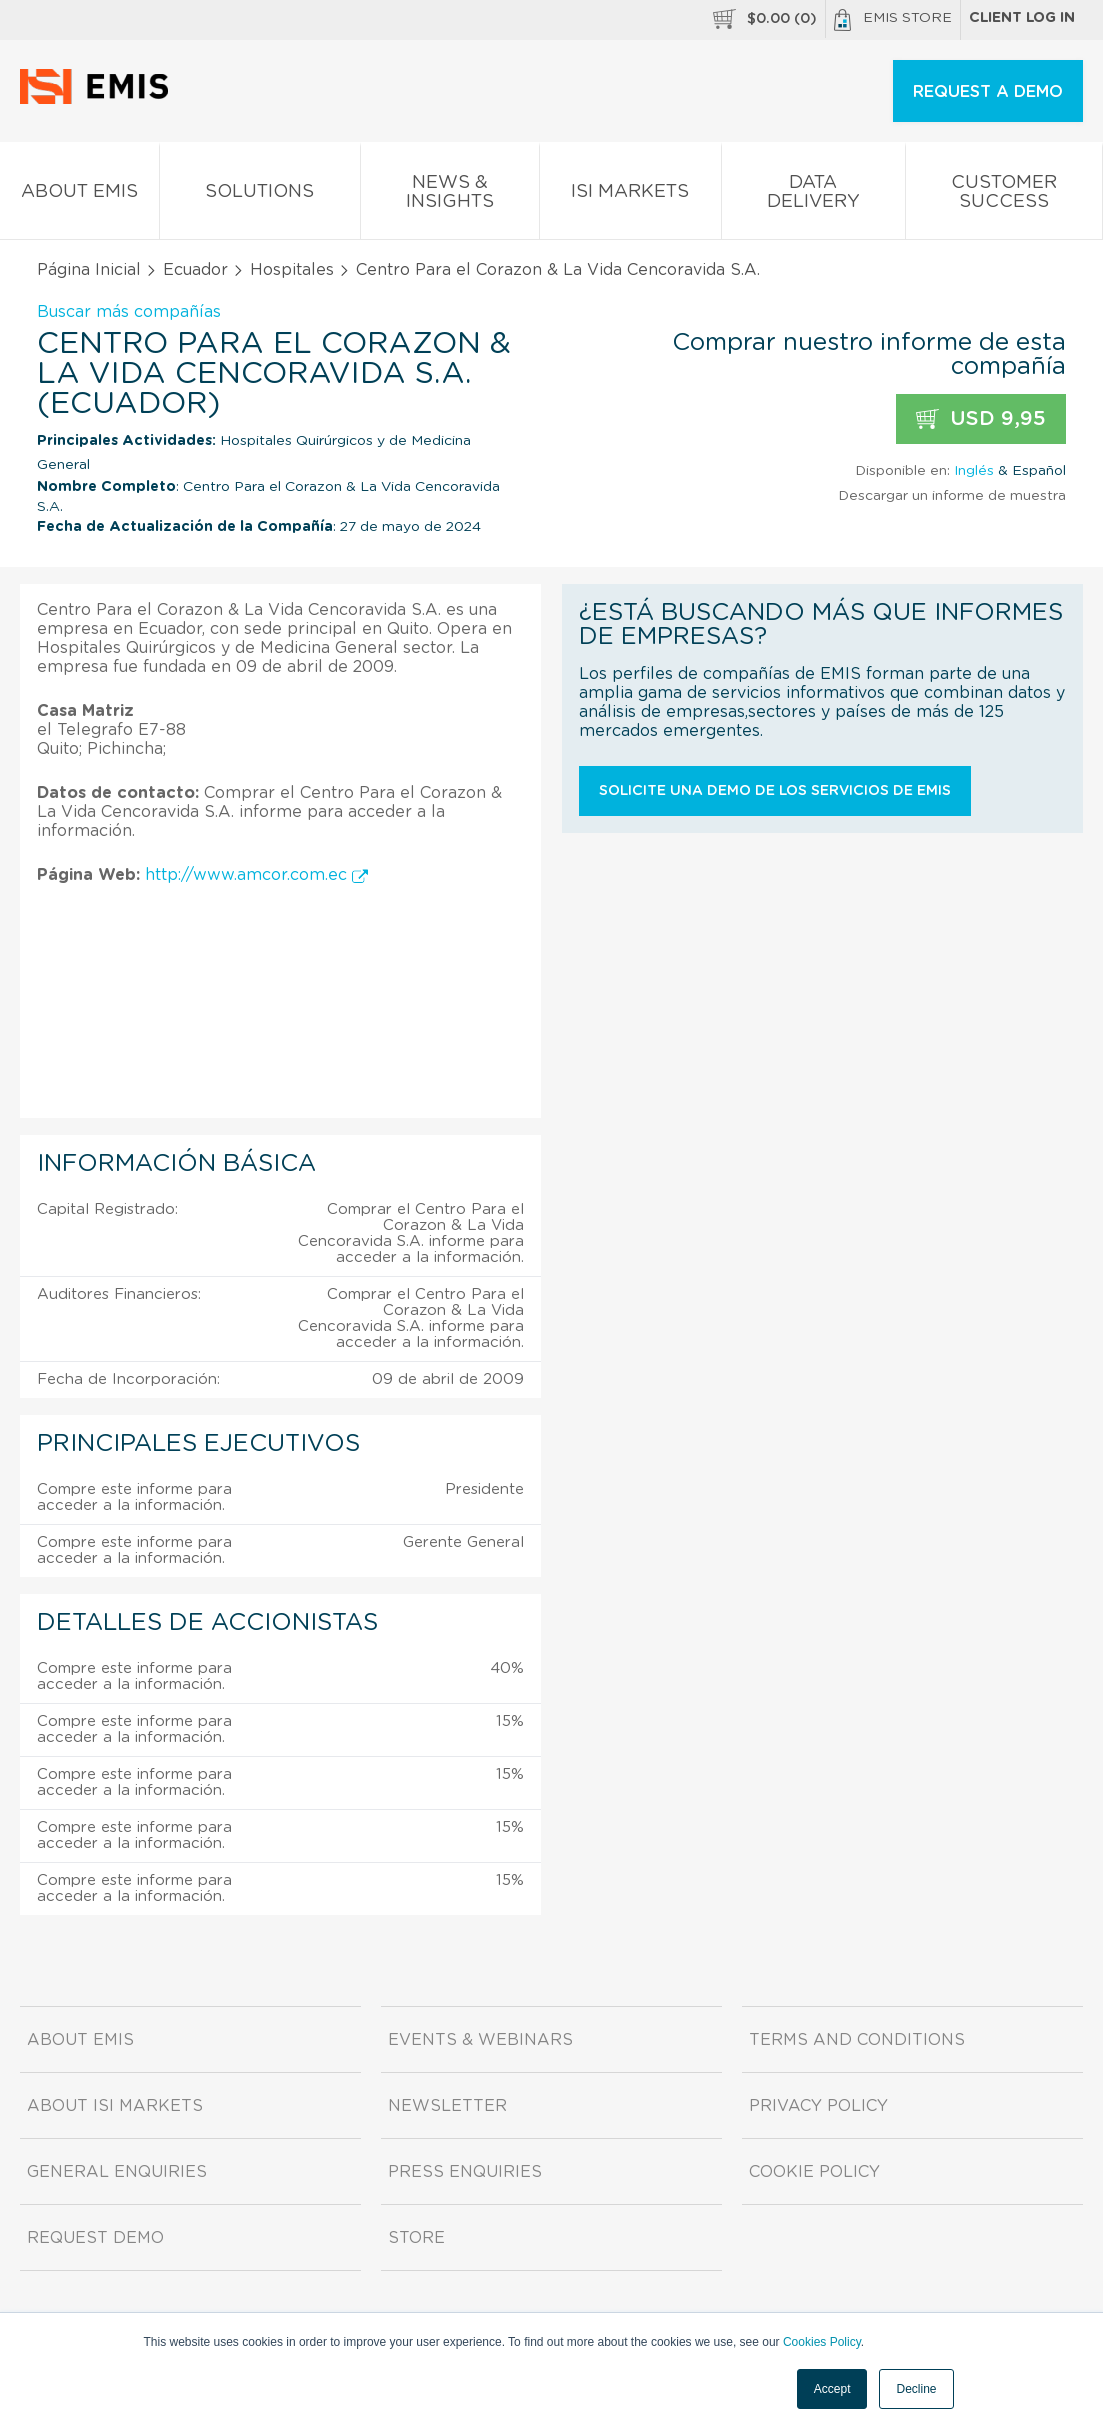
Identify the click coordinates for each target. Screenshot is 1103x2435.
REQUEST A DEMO (988, 92)
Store (416, 2238)
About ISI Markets (115, 2106)
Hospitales (292, 270)
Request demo (95, 2238)
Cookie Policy (814, 2172)
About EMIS (79, 195)
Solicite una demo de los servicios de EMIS (775, 791)
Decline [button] (916, 2389)
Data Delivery (813, 196)
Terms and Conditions (857, 2040)
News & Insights (450, 196)
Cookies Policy (822, 2342)
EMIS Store (893, 20)
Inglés (974, 471)
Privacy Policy (818, 2106)
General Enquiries (117, 2172)
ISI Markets (630, 195)
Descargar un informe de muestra (952, 496)
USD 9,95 (981, 419)
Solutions (259, 195)
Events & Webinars (480, 2040)
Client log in (1022, 18)
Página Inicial (89, 270)
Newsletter (447, 2106)
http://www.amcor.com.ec (256, 875)
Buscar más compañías (129, 312)
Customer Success (1004, 196)
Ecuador (195, 270)
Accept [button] (832, 2389)
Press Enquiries (465, 2172)
